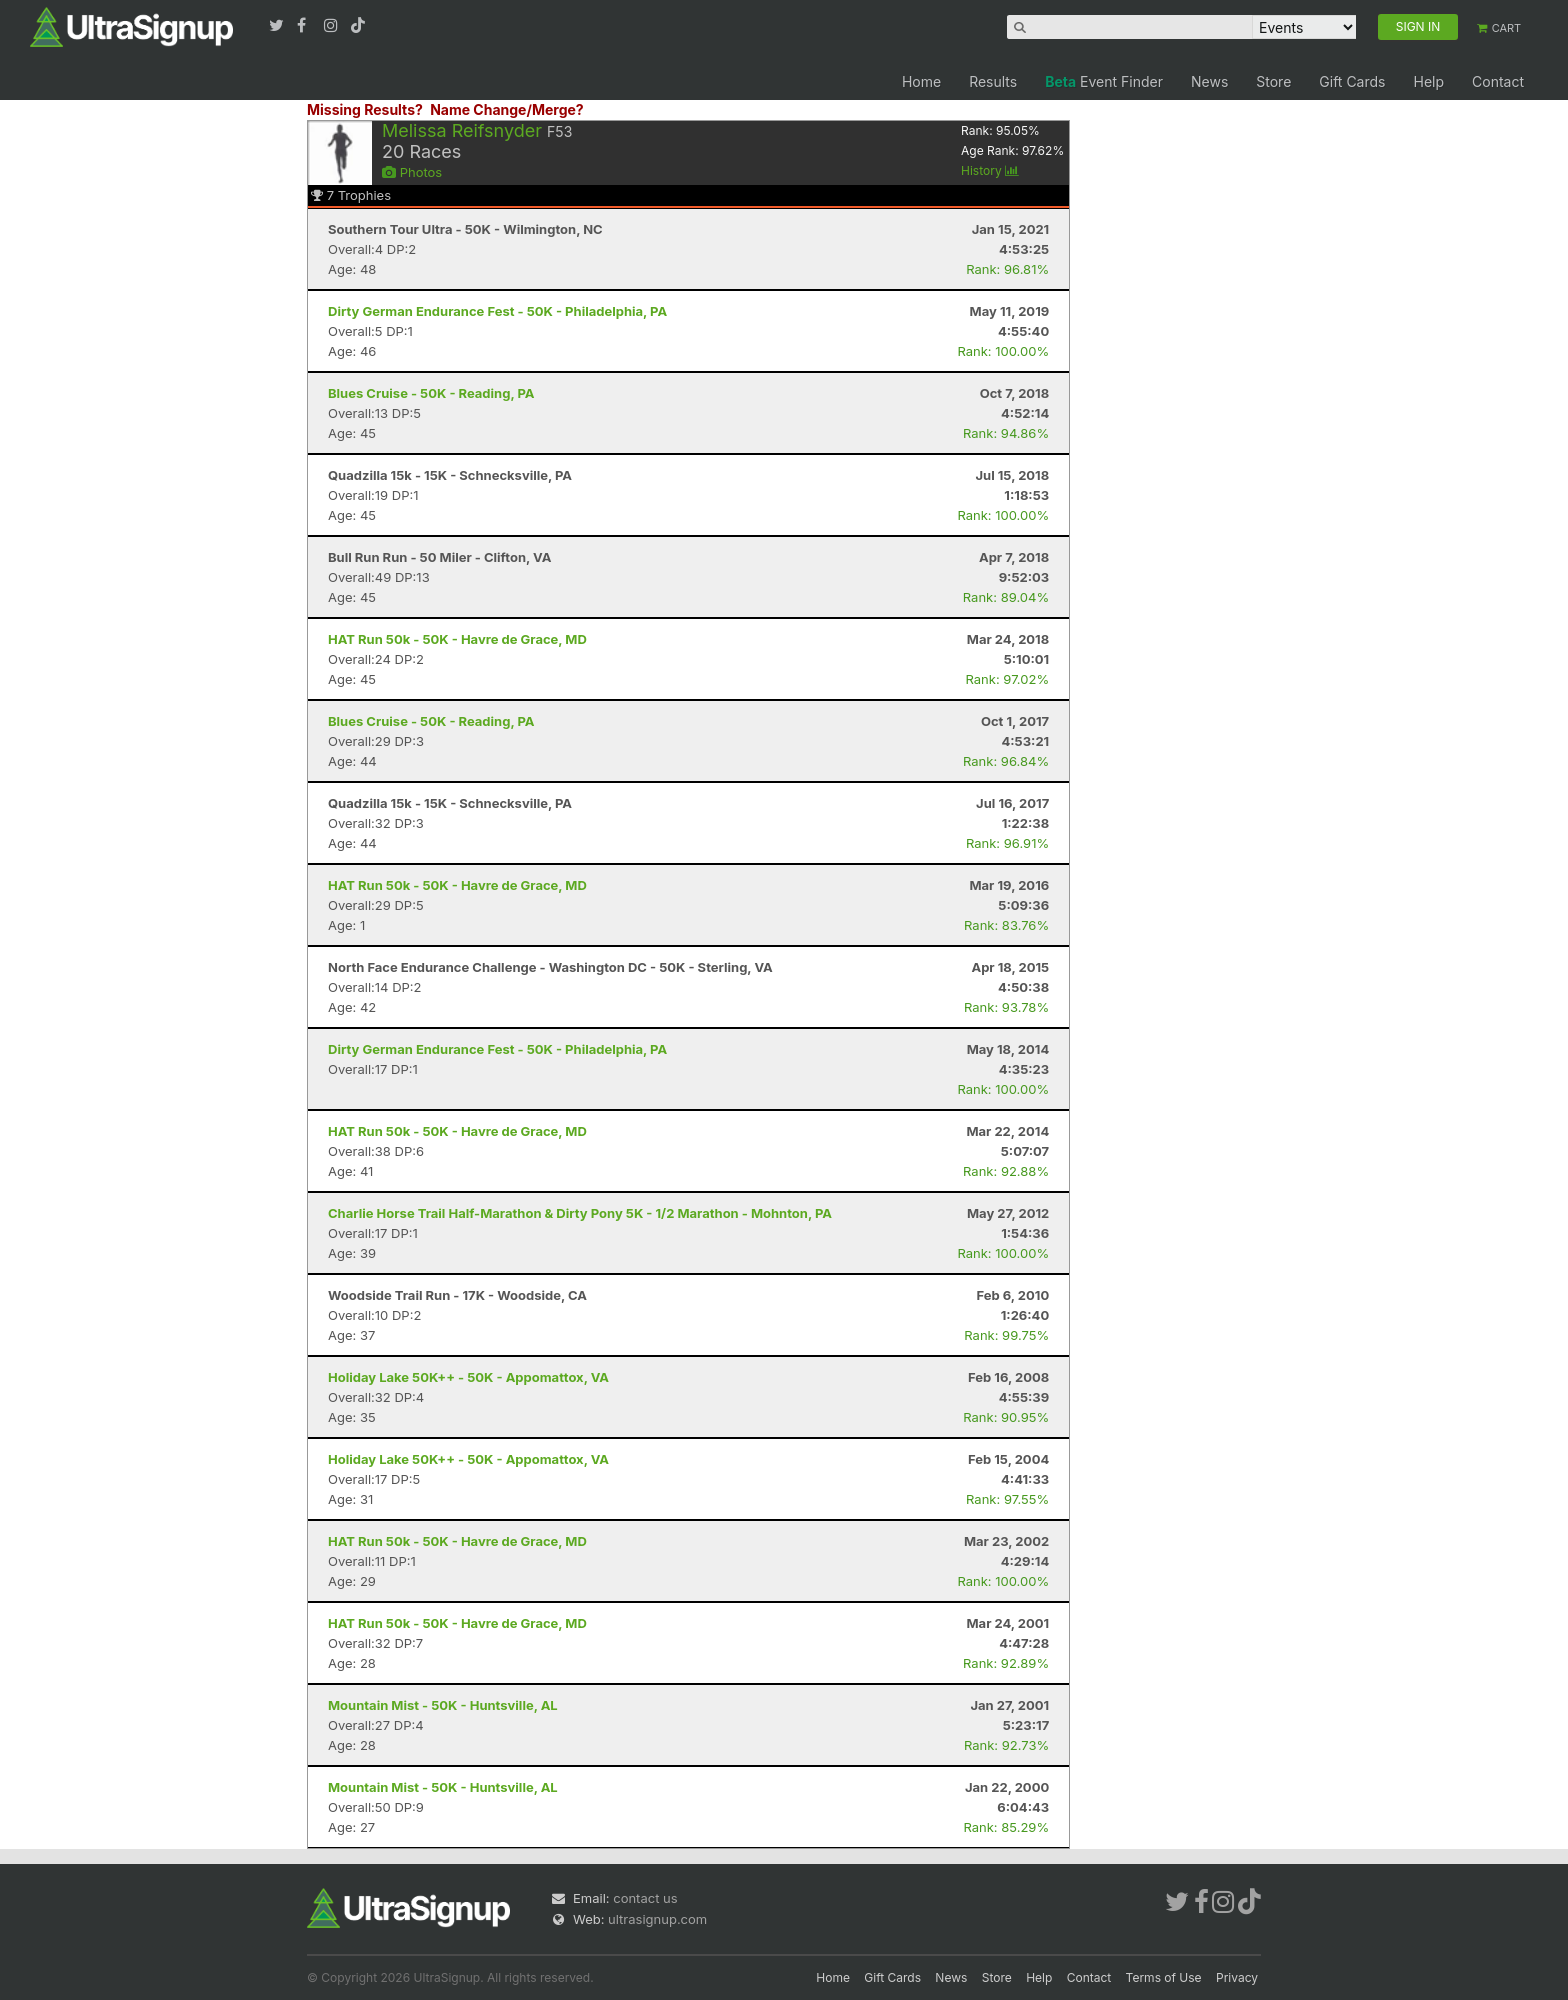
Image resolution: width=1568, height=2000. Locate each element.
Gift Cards (1352, 81)
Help (1428, 81)
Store (1273, 81)
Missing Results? (365, 109)
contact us (645, 1898)
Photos (412, 172)
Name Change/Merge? (507, 109)
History (990, 170)
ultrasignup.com (657, 1919)
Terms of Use (1164, 1977)
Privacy (1237, 1977)
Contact (1498, 81)
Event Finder (1104, 81)
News (1209, 81)
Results (993, 81)
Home (921, 81)
